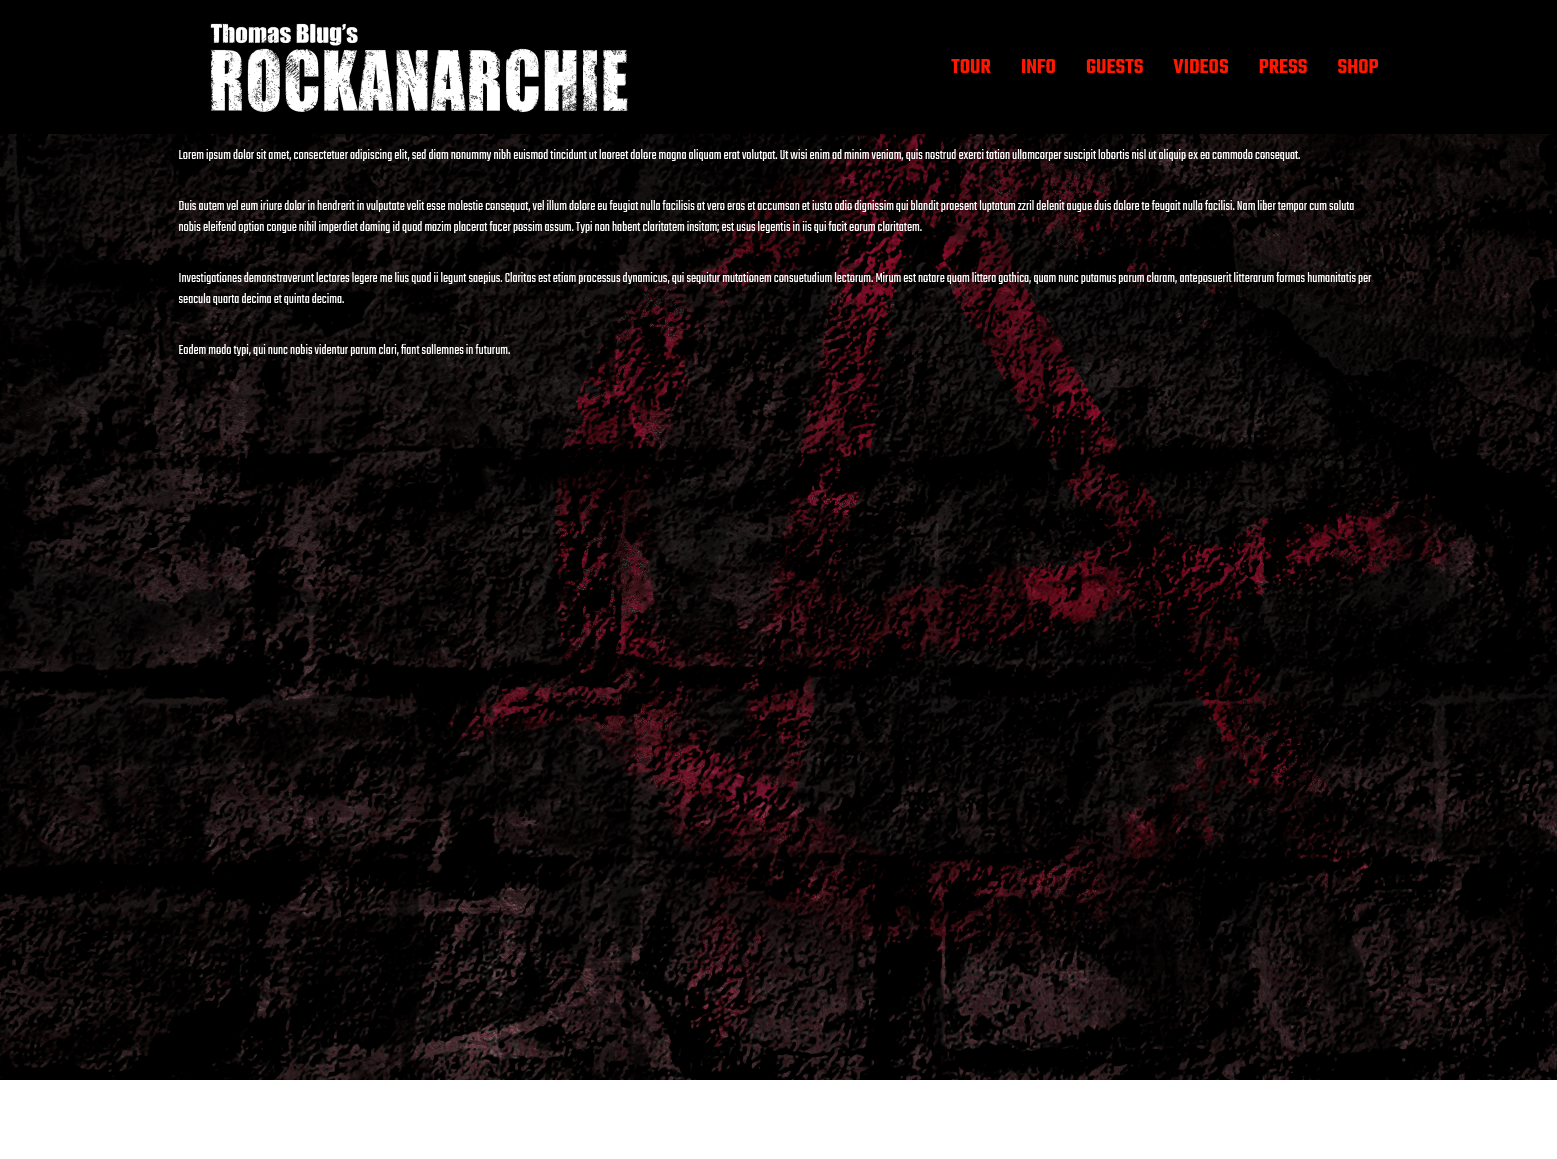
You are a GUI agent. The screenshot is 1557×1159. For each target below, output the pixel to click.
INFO (1038, 67)
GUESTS (1114, 67)
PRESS (1283, 67)
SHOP (1357, 67)
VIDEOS (1200, 67)
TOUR (971, 67)
